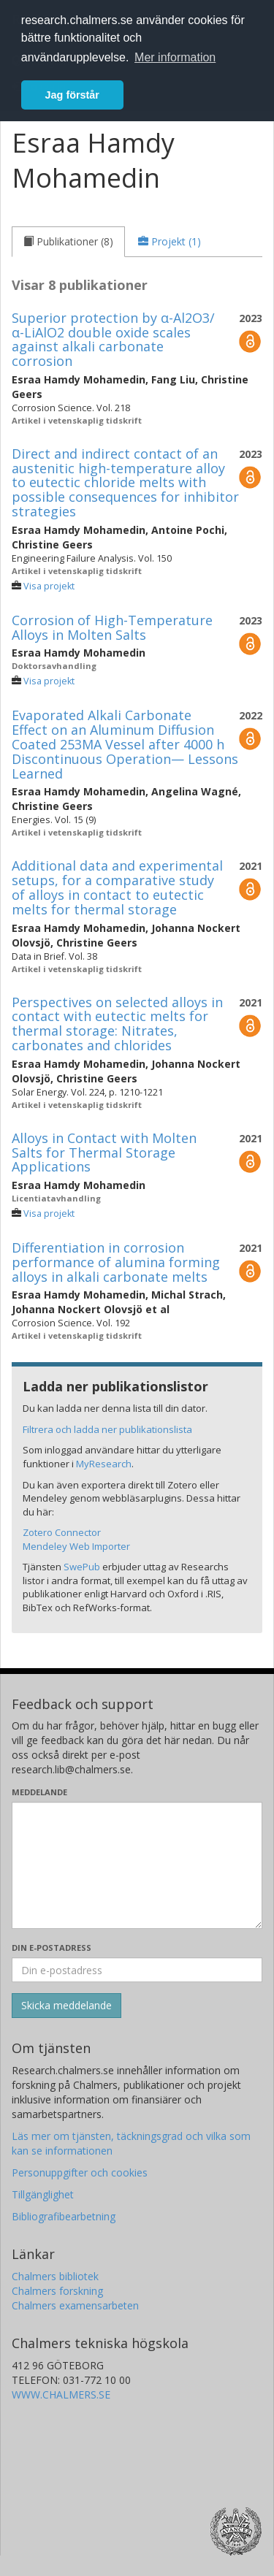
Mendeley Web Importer (76, 1546)
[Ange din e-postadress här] (137, 1969)
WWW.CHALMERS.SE (61, 2394)
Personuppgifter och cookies (80, 2172)
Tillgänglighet (43, 2194)
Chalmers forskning (57, 2291)
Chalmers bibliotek (55, 2276)
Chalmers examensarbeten (75, 2305)
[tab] (68, 241)
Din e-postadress (51, 1947)
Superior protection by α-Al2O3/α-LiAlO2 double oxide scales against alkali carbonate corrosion (113, 339)
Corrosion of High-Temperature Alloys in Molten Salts (112, 627)
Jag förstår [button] (72, 95)
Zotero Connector (62, 1532)
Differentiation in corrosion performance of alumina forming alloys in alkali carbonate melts (116, 1262)
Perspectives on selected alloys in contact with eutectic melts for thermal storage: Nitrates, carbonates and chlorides (117, 1023)
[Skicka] (66, 2005)
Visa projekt (49, 586)
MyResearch (104, 1463)
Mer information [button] (175, 57)
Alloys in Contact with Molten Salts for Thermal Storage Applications (104, 1152)
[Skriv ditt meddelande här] (137, 1865)
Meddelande (39, 1791)
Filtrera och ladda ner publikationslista (107, 1429)
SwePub (82, 1566)
